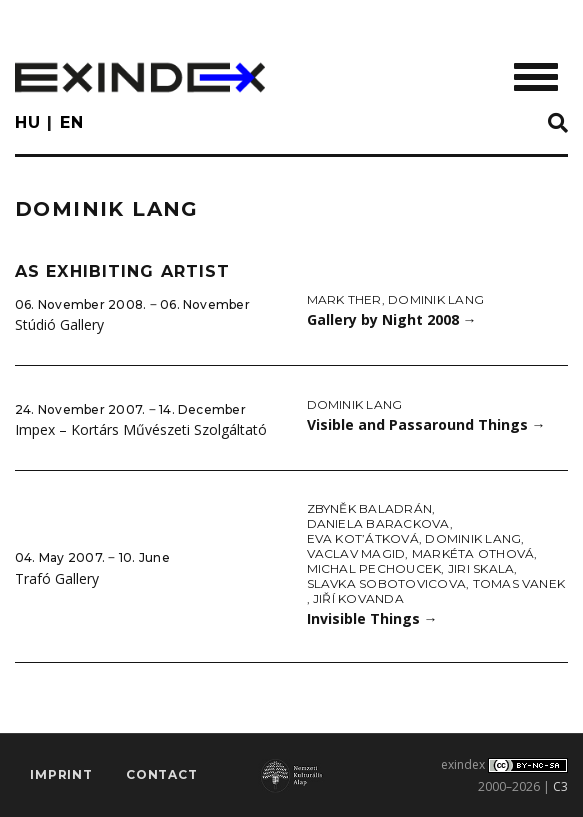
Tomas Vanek (519, 583)
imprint (61, 774)
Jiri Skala (481, 568)
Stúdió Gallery (59, 324)
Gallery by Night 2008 (392, 319)
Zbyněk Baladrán (370, 508)
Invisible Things (372, 618)
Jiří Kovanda (358, 598)
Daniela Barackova (378, 523)
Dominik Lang (436, 299)
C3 (560, 786)
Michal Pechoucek (374, 568)
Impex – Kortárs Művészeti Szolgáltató (141, 429)
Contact (162, 774)
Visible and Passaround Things (426, 424)
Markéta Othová (473, 553)
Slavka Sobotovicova (387, 583)
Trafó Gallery (57, 578)
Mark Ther (344, 299)
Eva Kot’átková (363, 538)
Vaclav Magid (356, 553)
